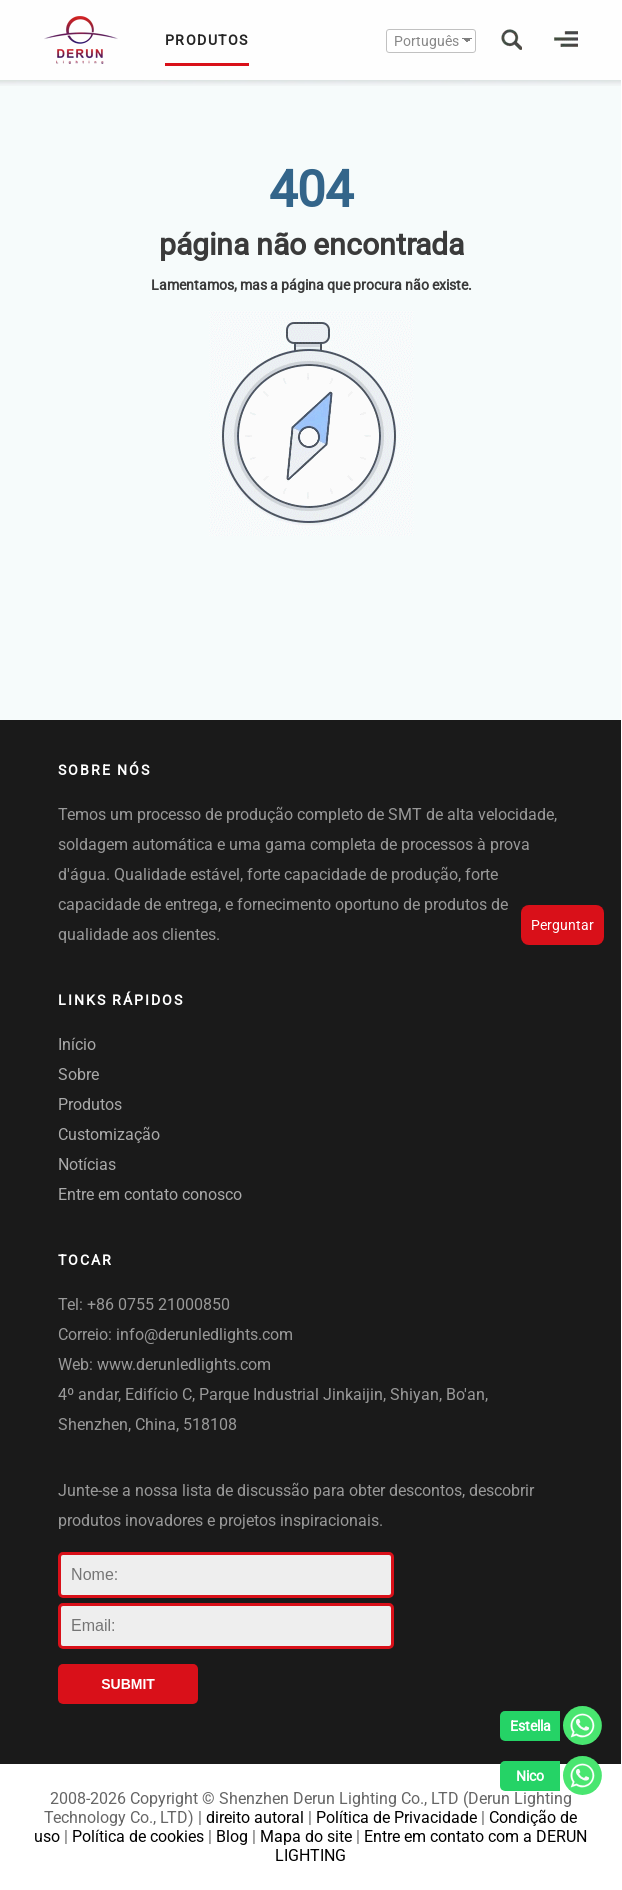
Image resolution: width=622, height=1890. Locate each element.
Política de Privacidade (396, 1817)
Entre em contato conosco (150, 1194)
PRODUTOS (207, 49)
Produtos (90, 1104)
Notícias (87, 1164)
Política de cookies (138, 1836)
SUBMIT (128, 1684)
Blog (232, 1836)
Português (426, 41)
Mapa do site (306, 1836)
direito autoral (255, 1817)
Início (77, 1044)
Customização (109, 1134)
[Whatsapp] (551, 1731)
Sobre (78, 1074)
